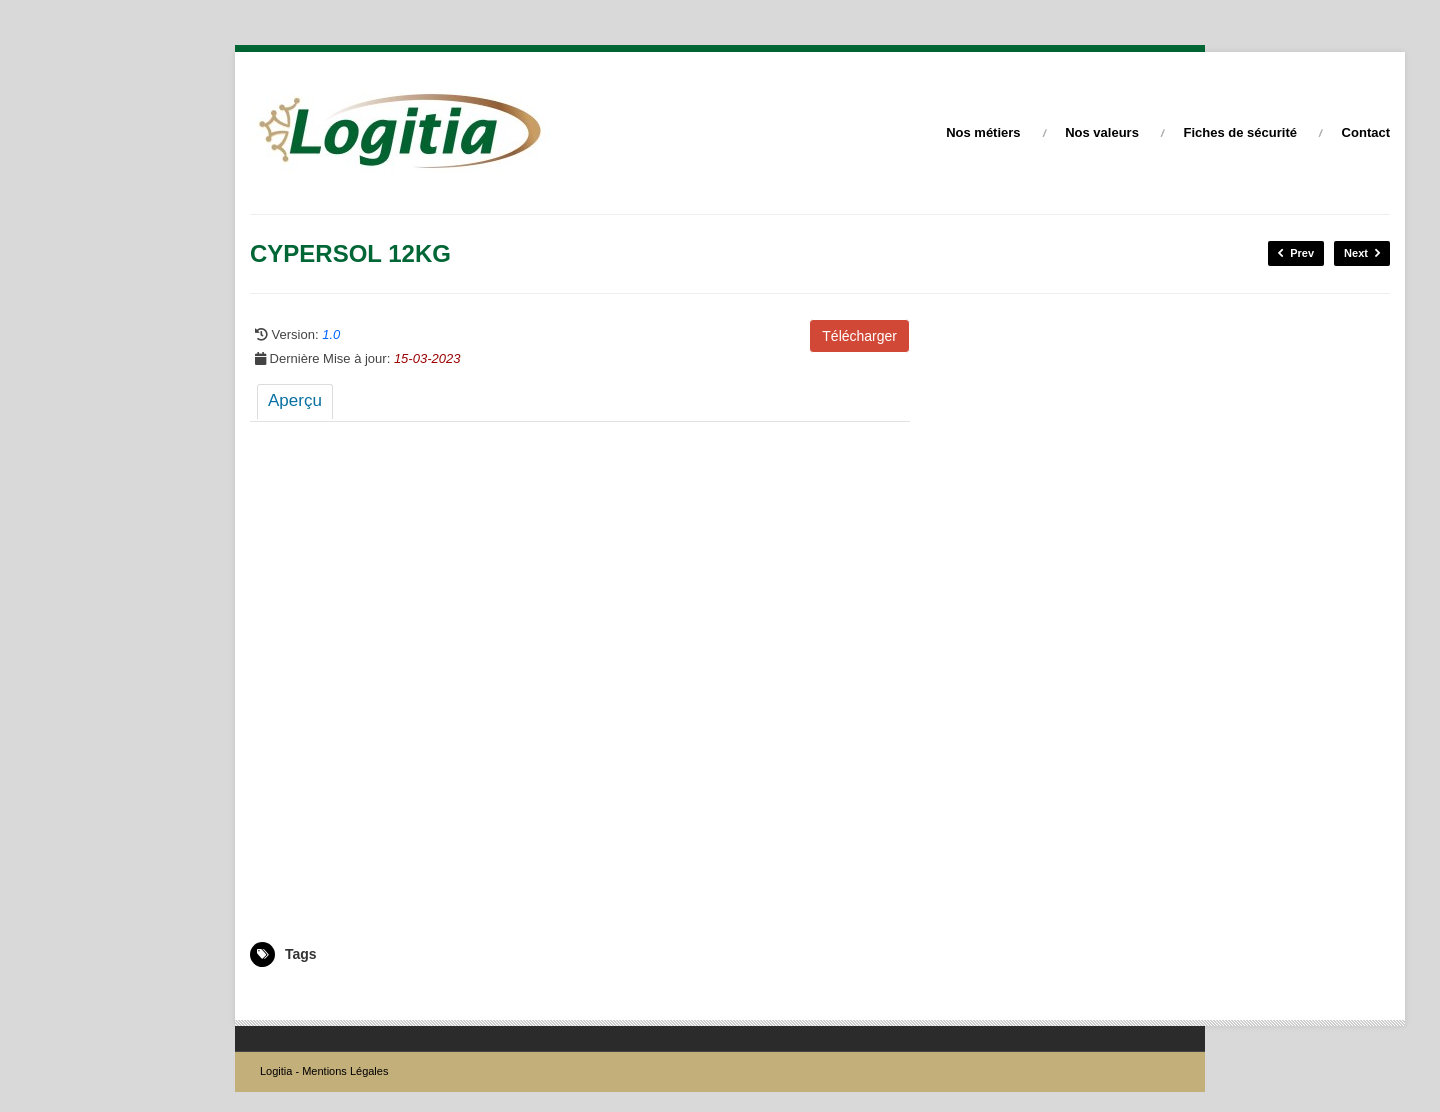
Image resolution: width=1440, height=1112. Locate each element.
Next (1362, 253)
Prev (1296, 253)
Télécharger (859, 336)
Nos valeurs (1102, 132)
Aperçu (295, 400)
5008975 (273, 996)
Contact (1366, 132)
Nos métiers (983, 132)
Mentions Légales (345, 1071)
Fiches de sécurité (1240, 132)
